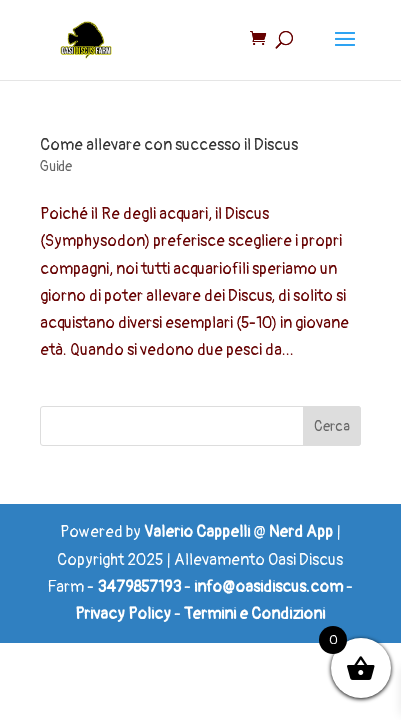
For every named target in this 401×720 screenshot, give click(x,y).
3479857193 (139, 587)
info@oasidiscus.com (268, 587)
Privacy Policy (123, 614)
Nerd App (301, 532)
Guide (56, 166)
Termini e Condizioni (254, 614)
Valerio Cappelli (197, 532)
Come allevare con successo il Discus (169, 145)
